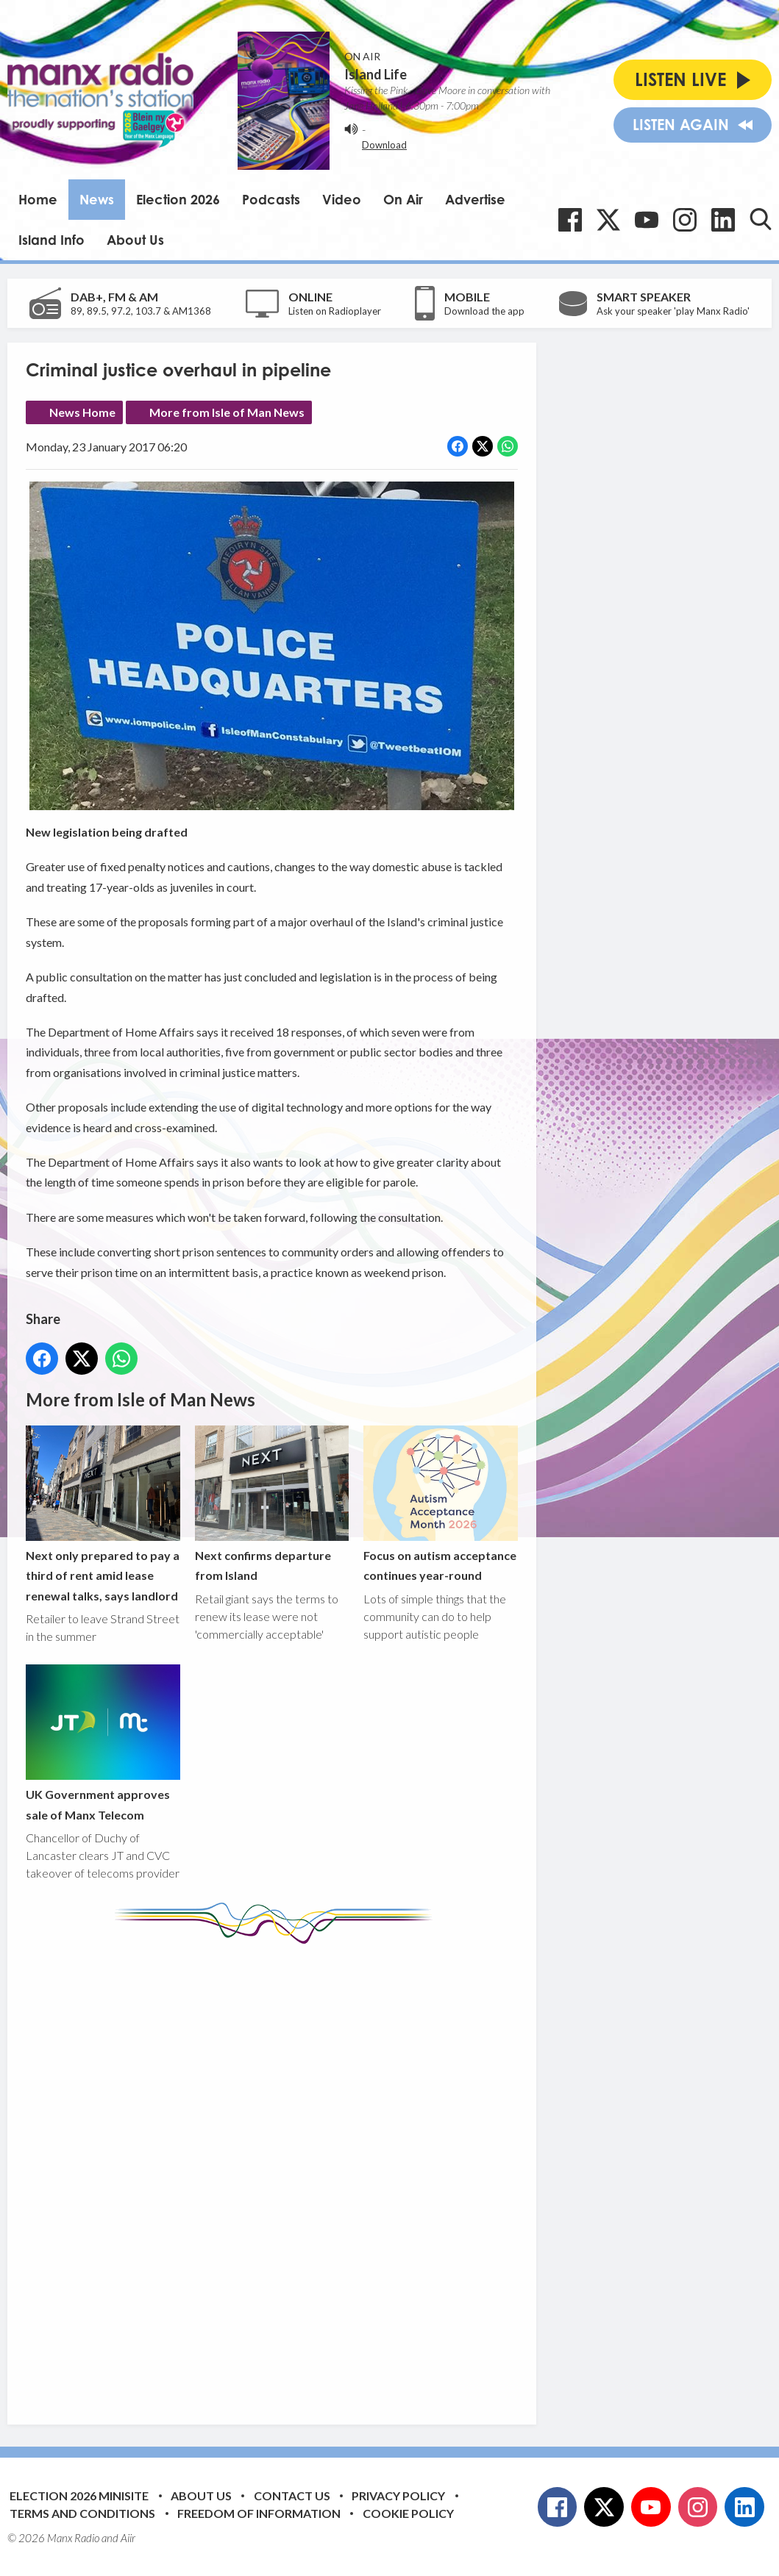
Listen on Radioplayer (334, 311)
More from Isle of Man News (227, 412)
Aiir (128, 2537)
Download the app (484, 311)
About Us (135, 240)
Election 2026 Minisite (79, 2495)
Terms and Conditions (82, 2513)
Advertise (475, 199)
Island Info (51, 240)
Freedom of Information (259, 2513)
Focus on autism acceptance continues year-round (440, 1504)
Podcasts (271, 199)
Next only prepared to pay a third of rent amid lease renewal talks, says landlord (103, 1514)
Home (37, 199)
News (96, 199)
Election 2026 (178, 199)
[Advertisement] (301, 2173)
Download (384, 145)
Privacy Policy (398, 2495)
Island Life (375, 74)
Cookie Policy (408, 2513)
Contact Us (292, 2495)
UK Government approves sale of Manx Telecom (103, 1743)
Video (341, 199)
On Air (403, 199)
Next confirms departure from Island (272, 1504)
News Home (82, 412)
